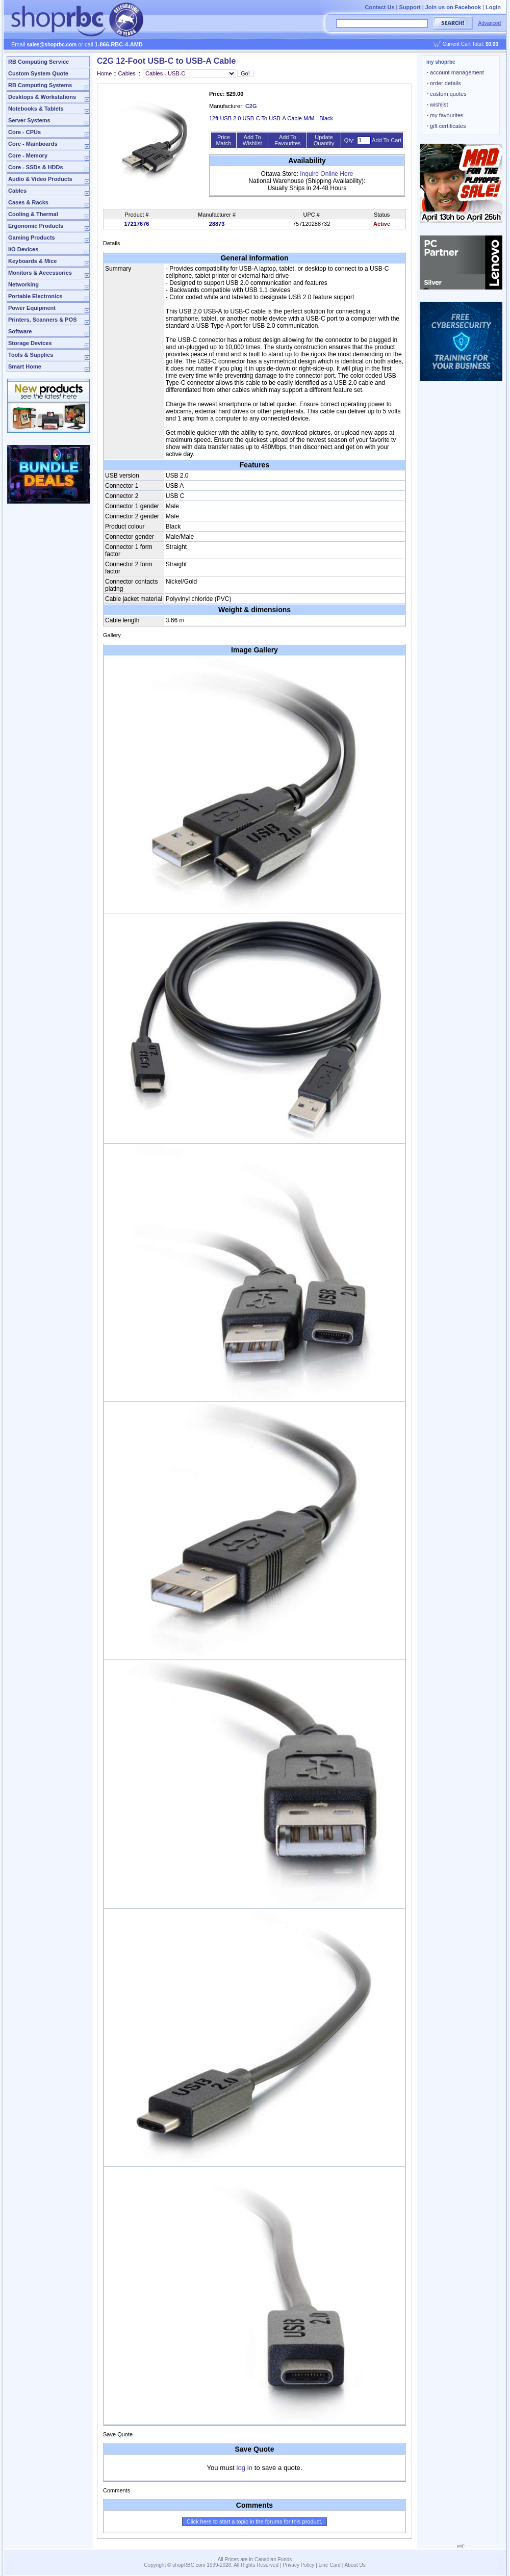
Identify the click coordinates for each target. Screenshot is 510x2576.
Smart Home (24, 366)
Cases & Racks (28, 202)
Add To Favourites (287, 140)
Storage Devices (30, 343)
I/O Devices (23, 249)
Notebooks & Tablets (36, 109)
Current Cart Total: (470, 44)
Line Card (330, 2565)
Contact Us (379, 7)
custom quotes (447, 94)
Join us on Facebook (453, 7)
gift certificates (446, 126)
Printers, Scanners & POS (42, 320)
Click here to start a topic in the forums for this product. (255, 2521)
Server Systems (29, 120)
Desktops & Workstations (42, 97)
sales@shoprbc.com (52, 44)
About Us (355, 2565)
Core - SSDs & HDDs (35, 167)
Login (493, 7)
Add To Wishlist (252, 140)
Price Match (223, 140)
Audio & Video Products (40, 179)
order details (444, 83)
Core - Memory (27, 155)
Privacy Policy (298, 2565)
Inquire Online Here (326, 173)
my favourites (445, 115)
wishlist (437, 104)
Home (104, 73)
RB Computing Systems (40, 85)
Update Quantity (324, 140)
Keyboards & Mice (32, 261)
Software (20, 331)
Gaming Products (31, 237)
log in (245, 2468)
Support (410, 7)
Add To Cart (386, 140)
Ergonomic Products (35, 226)
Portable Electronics (35, 296)
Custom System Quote (38, 73)
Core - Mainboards (33, 144)
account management (455, 72)
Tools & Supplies (30, 355)
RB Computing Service (38, 62)
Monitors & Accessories (40, 273)
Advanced (489, 23)
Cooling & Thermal (33, 214)
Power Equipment (32, 308)
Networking (23, 284)
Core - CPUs (24, 132)
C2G (251, 106)
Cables (17, 191)
